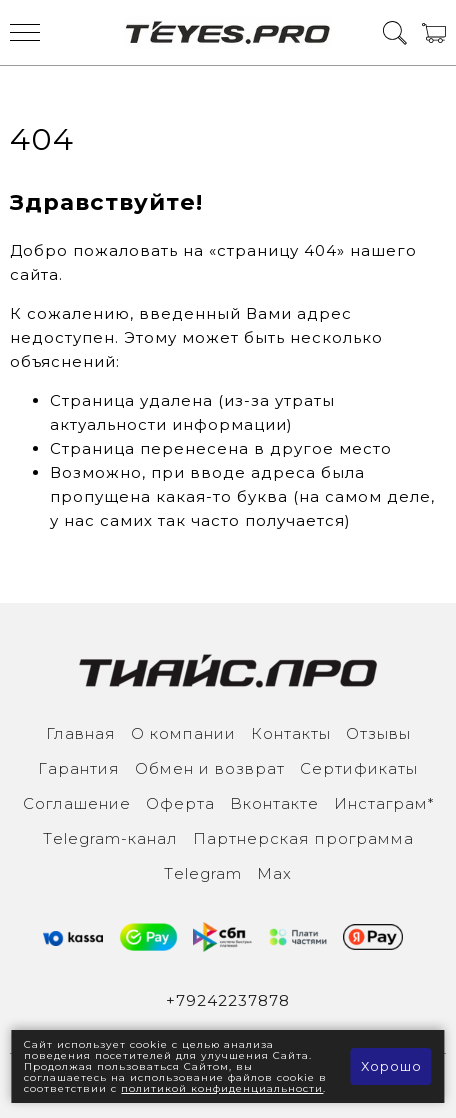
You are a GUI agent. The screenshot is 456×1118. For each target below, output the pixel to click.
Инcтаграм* (384, 803)
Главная (81, 733)
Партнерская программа (303, 838)
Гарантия (79, 768)
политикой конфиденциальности (222, 1088)
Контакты (291, 733)
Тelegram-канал (110, 838)
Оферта (180, 803)
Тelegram (203, 873)
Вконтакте (274, 803)
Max (274, 873)
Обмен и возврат (210, 768)
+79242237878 (228, 1000)
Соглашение (77, 803)
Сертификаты (359, 768)
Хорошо (391, 1066)
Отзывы (378, 733)
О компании (183, 733)
